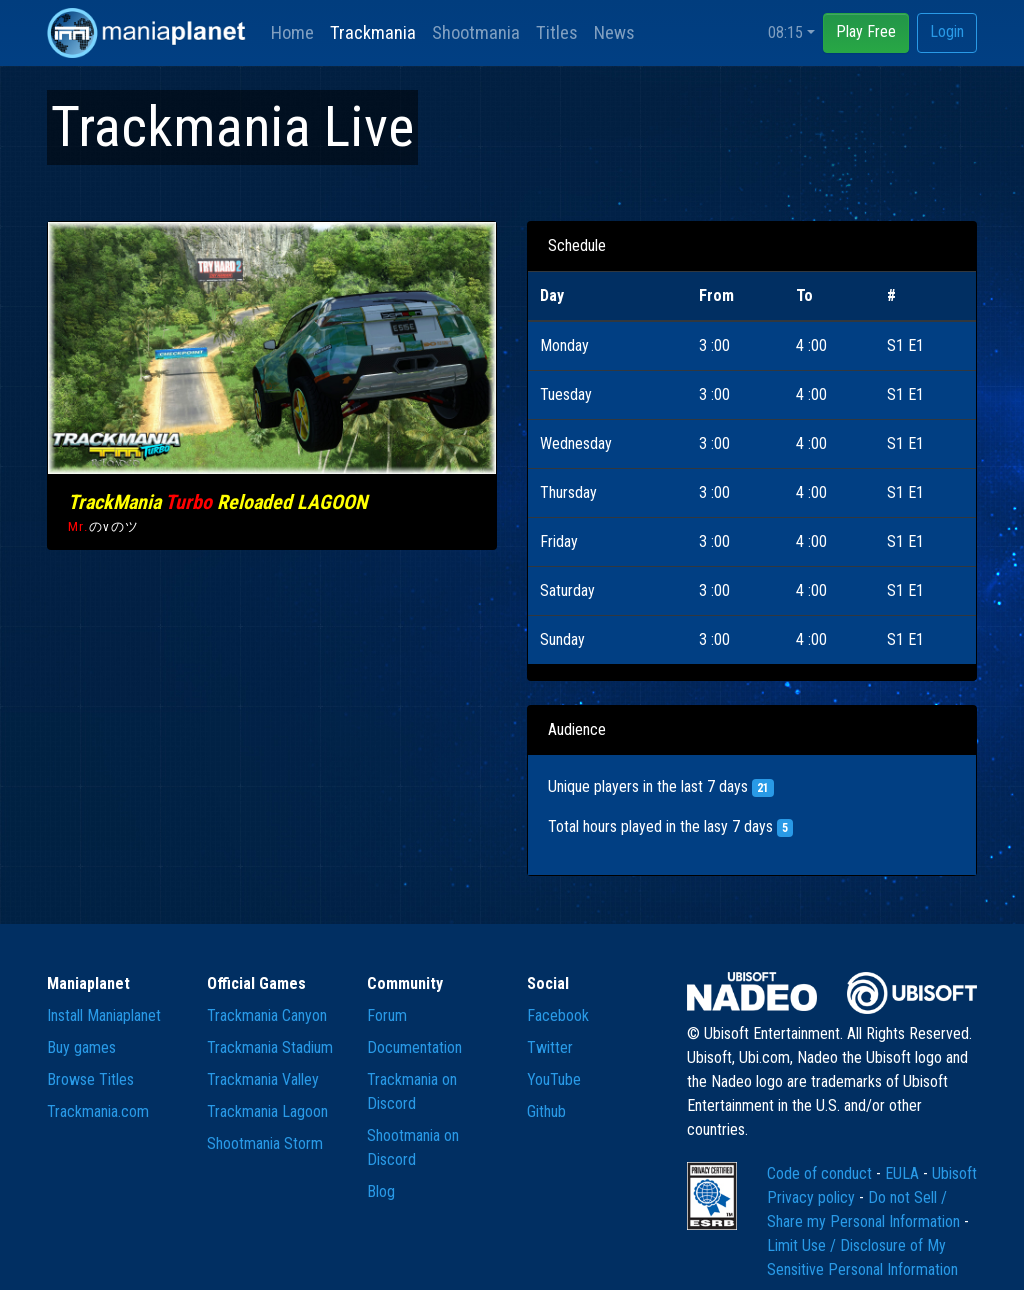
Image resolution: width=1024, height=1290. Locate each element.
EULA (904, 1173)
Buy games (81, 1047)
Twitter (550, 1047)
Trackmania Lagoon (267, 1111)
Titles (557, 32)
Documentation (414, 1047)
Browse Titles (90, 1079)
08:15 (785, 32)
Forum (387, 1015)
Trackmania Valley (263, 1079)
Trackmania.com (98, 1111)
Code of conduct (821, 1173)
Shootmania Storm (265, 1143)
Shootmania (476, 32)
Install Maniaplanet (104, 1015)
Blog (381, 1191)
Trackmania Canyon (267, 1015)
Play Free (866, 31)
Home (292, 32)
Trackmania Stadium (270, 1047)
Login (947, 31)
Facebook (558, 1015)
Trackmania (373, 32)
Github (546, 1111)
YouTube (554, 1079)
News (614, 32)
